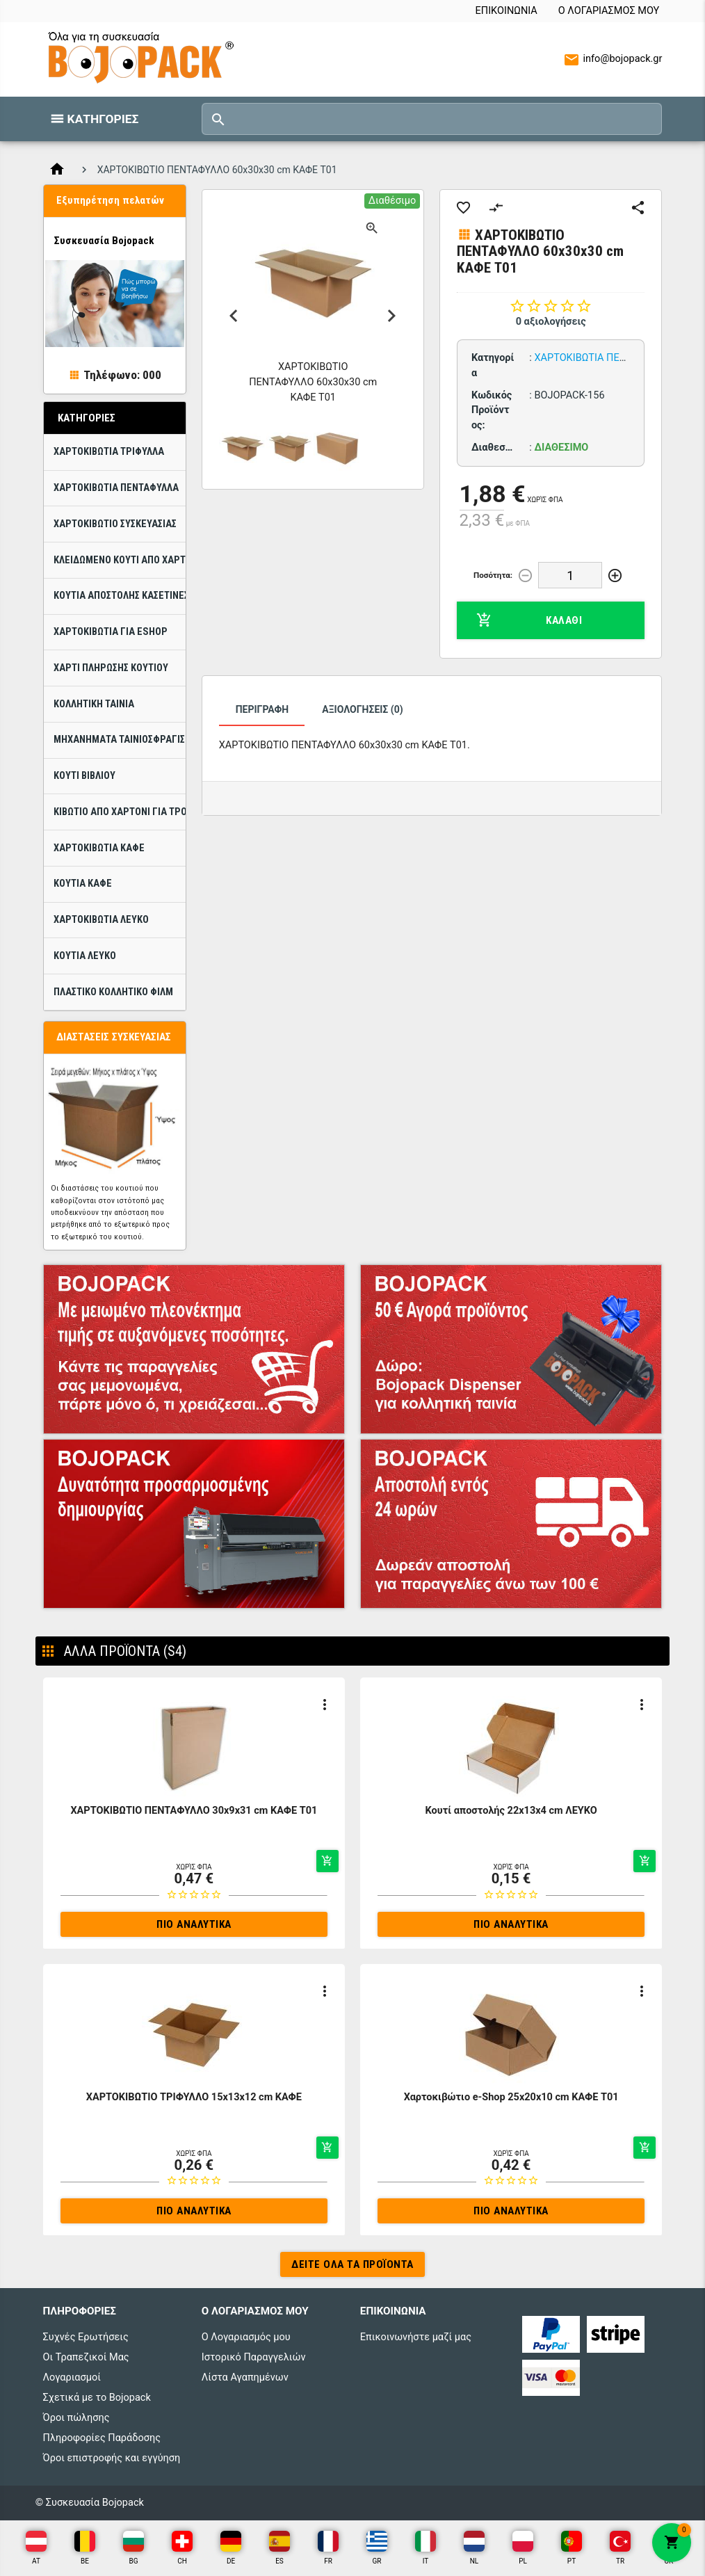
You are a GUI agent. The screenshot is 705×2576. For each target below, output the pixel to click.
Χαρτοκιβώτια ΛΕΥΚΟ (101, 920)
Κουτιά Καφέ (83, 883)
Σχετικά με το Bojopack (97, 2398)
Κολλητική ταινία (94, 704)
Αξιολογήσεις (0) (362, 709)
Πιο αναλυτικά (194, 1924)
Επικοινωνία (506, 11)
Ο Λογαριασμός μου (609, 11)
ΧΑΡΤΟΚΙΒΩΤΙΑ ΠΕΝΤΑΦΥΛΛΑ (116, 488)
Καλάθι (529, 620)
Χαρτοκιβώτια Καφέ (99, 848)
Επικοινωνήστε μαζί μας (415, 2337)
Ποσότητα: (492, 575)
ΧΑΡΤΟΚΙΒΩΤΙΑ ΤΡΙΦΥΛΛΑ (109, 452)
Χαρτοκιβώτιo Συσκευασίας (115, 524)
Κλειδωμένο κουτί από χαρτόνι (120, 560)
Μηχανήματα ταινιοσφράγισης (120, 740)
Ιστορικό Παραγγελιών (254, 2357)
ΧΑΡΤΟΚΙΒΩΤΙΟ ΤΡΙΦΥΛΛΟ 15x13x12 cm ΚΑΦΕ (194, 2097)
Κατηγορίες (103, 119)
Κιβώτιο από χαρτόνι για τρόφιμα (120, 812)
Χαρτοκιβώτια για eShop (111, 632)
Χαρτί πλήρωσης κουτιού (111, 668)
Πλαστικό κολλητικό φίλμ (113, 992)
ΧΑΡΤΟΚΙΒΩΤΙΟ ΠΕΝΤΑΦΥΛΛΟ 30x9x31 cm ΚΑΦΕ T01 (193, 1811)
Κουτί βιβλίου (84, 776)
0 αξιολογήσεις (551, 322)
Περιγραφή (262, 709)
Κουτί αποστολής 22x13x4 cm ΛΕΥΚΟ (511, 1811)
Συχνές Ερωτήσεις (86, 2337)
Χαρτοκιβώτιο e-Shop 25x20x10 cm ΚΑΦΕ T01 (511, 2097)
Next (392, 316)
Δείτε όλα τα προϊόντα (352, 2264)
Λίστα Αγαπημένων (245, 2377)
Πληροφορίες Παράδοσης (102, 2438)
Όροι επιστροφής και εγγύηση (112, 2458)
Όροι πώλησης (76, 2418)
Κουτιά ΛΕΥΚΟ (85, 956)
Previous (234, 316)
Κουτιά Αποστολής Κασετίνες (120, 596)
